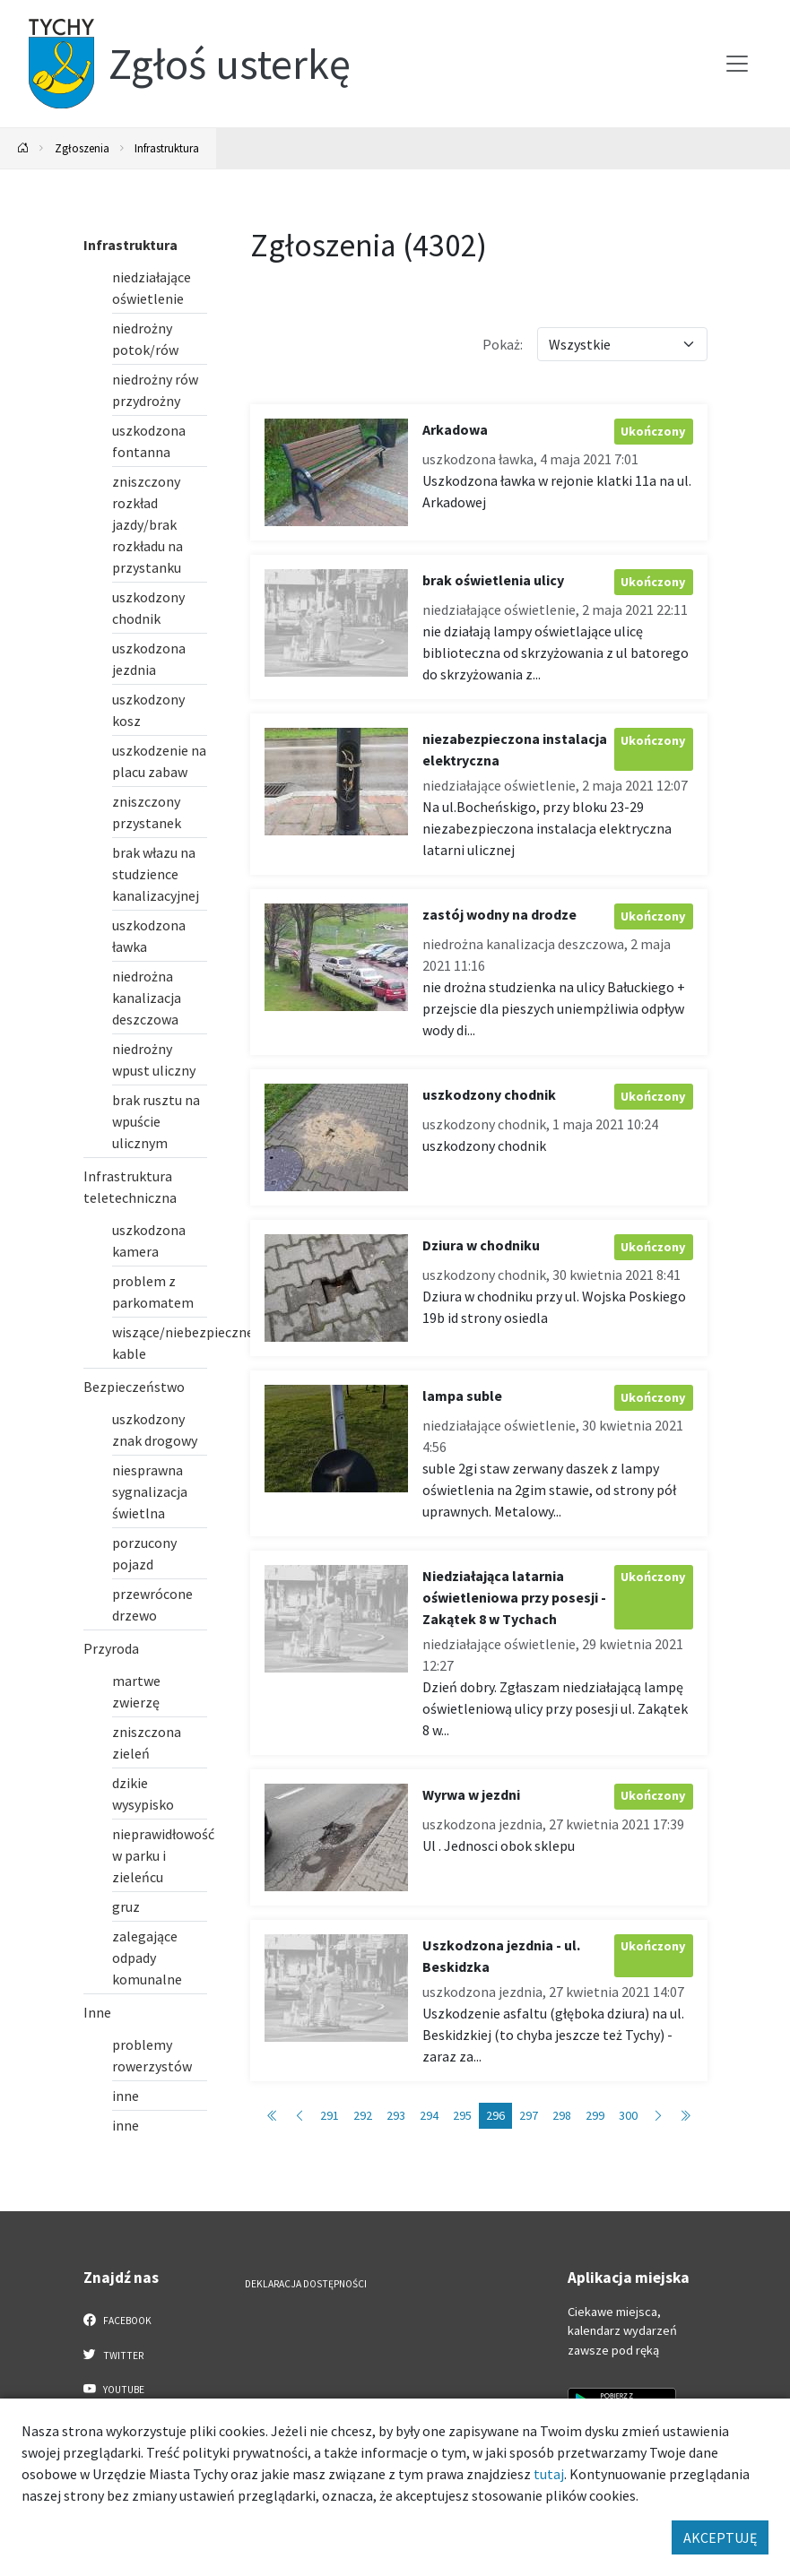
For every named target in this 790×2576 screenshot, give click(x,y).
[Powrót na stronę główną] (23, 148)
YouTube (114, 2389)
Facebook (117, 2320)
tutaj (549, 2474)
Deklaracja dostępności (306, 2284)
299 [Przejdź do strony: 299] (595, 2115)
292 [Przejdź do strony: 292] (362, 2115)
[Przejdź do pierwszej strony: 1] (272, 2116)
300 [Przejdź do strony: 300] (628, 2115)
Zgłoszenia (82, 148)
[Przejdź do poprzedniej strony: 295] (299, 2116)
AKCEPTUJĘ (720, 2537)
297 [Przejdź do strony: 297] (528, 2115)
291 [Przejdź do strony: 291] (329, 2115)
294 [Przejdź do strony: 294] (429, 2115)
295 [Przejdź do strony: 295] (462, 2115)
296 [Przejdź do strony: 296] (495, 2115)
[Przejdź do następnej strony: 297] (658, 2116)
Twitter (113, 2355)
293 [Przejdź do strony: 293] (395, 2115)
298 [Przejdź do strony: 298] (561, 2115)
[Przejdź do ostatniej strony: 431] (685, 2116)
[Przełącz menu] (737, 63)
